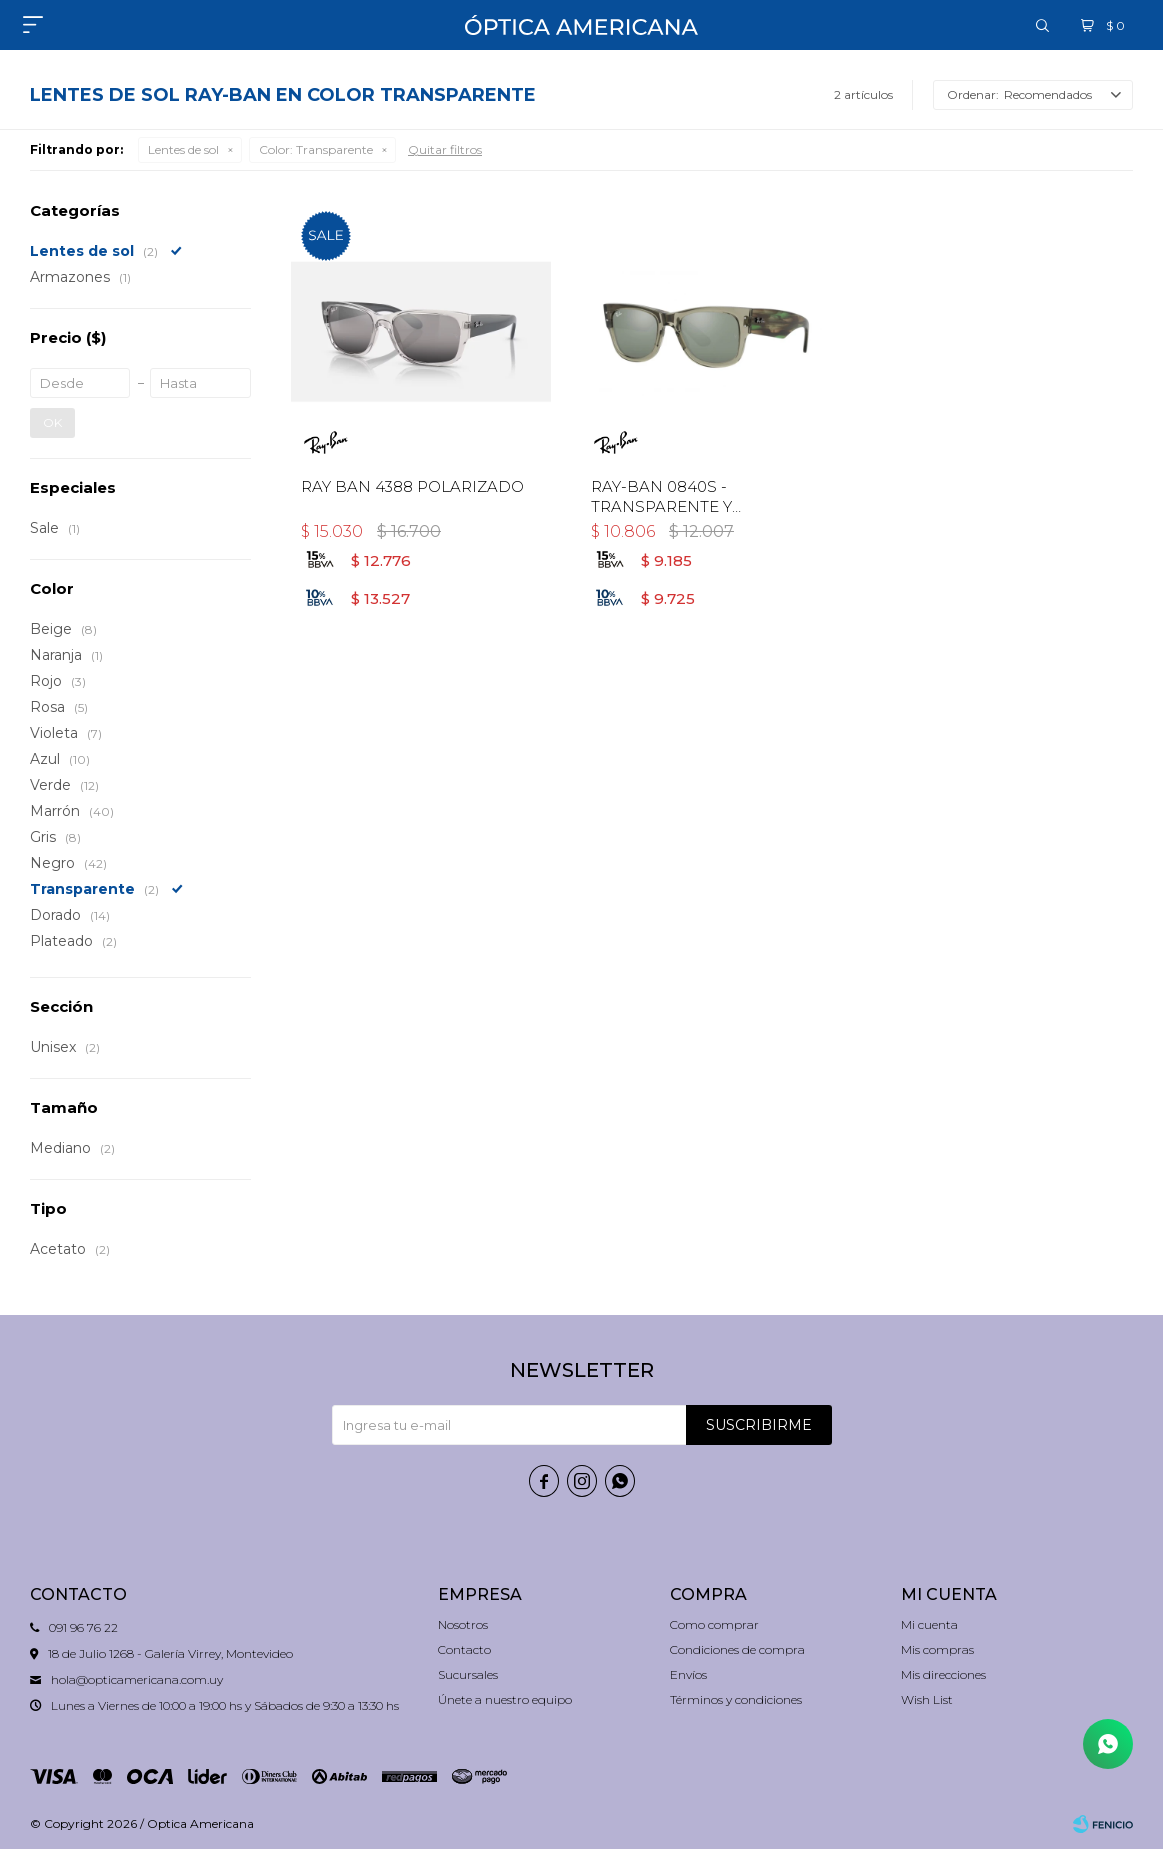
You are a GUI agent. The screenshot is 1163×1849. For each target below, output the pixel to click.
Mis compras (937, 1649)
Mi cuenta (929, 1624)
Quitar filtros (445, 149)
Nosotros (463, 1624)
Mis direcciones (943, 1674)
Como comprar (714, 1624)
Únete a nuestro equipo (505, 1699)
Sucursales (468, 1674)
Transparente (316, 149)
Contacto (464, 1649)
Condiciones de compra (737, 1649)
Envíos (688, 1674)
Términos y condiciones (736, 1699)
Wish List (927, 1699)
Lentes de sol (183, 149)
